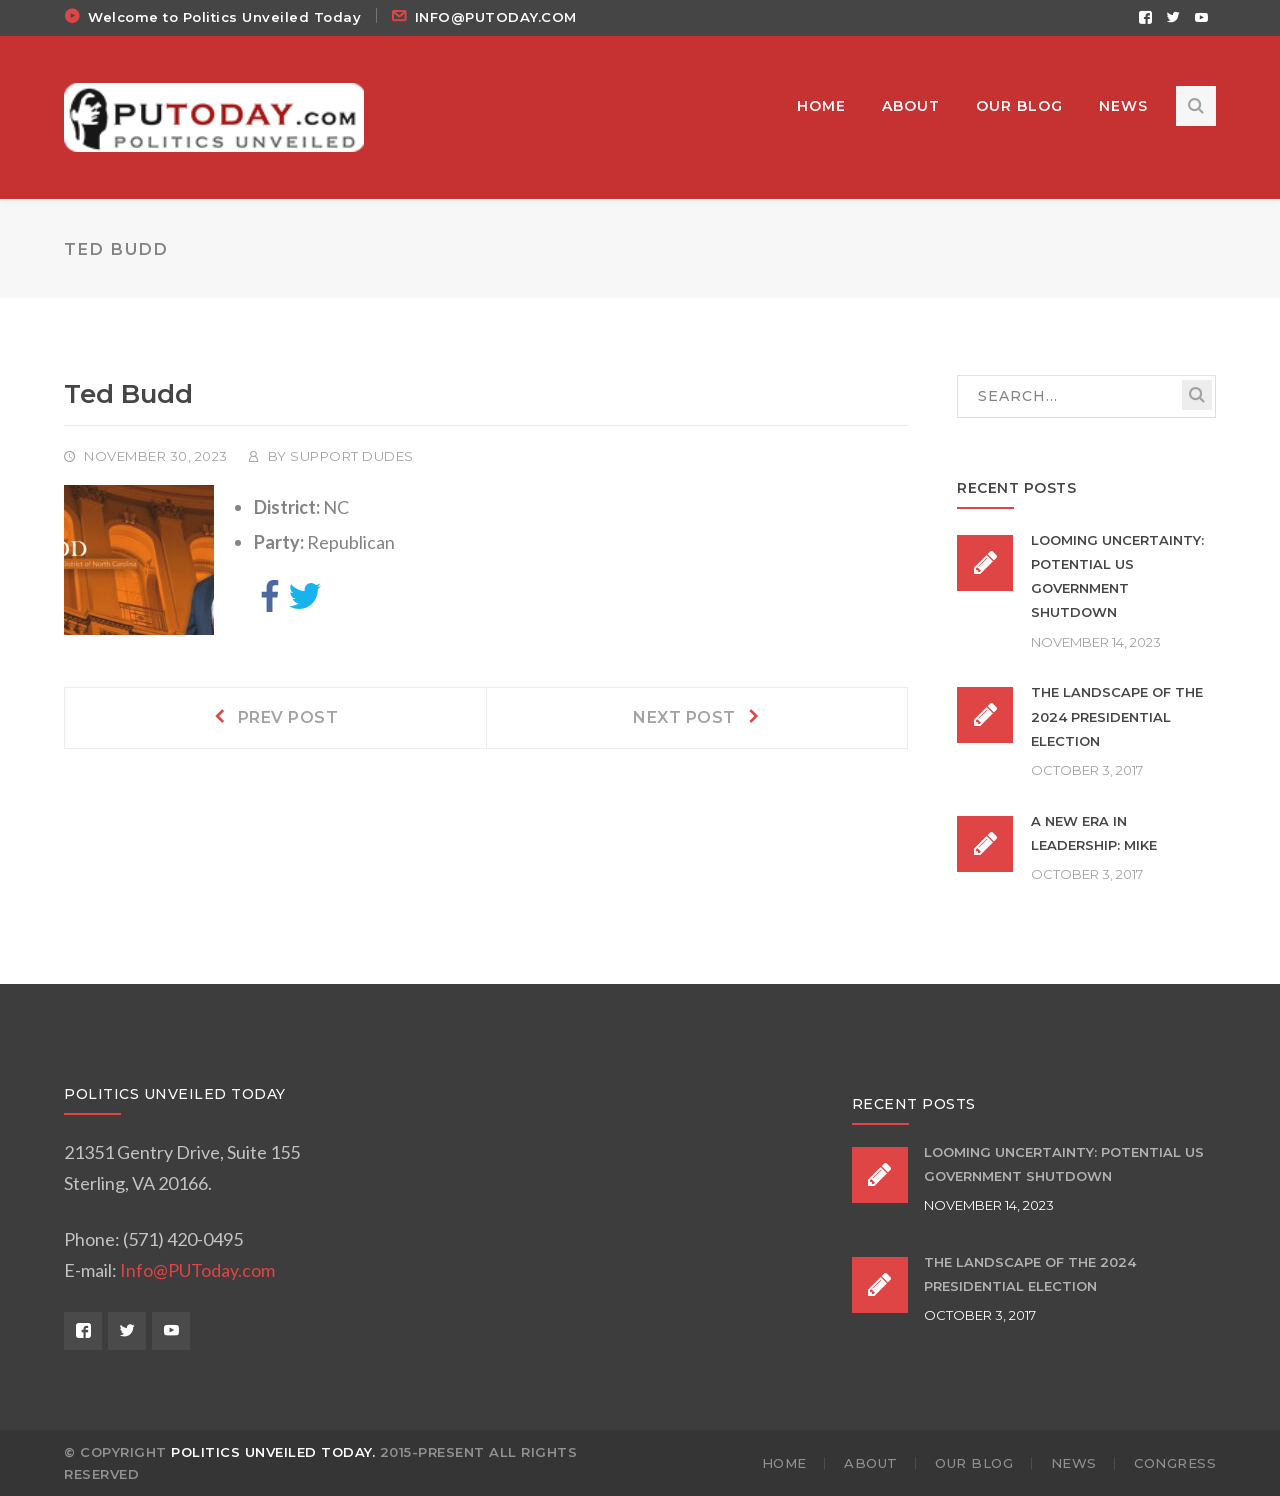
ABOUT (871, 1463)
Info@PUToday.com (197, 1270)
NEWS (1074, 1463)
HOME (784, 1463)
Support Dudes (352, 456)
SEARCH (1197, 395)
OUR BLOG (974, 1463)
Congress (1175, 1463)
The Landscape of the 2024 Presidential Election (1117, 716)
